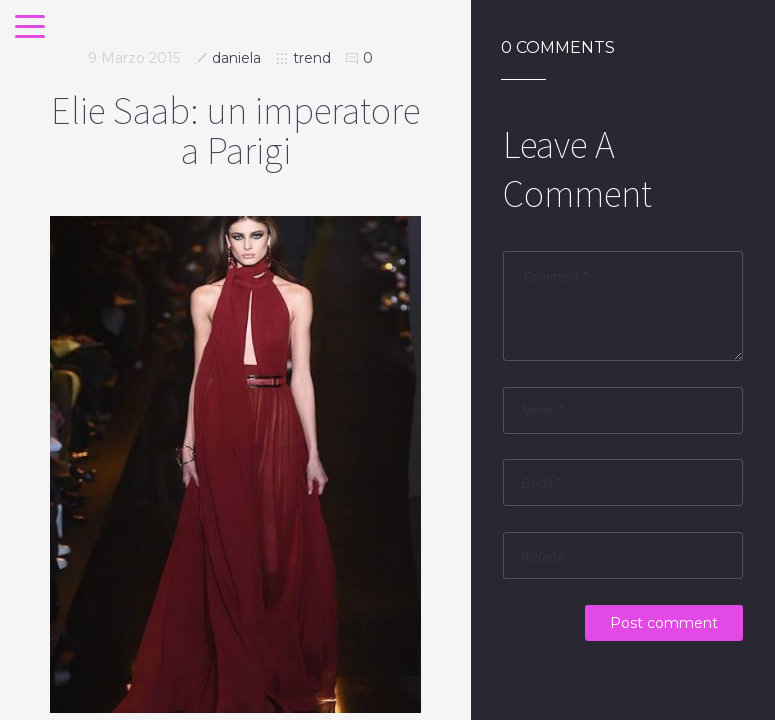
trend (312, 58)
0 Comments (558, 48)
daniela (236, 58)
